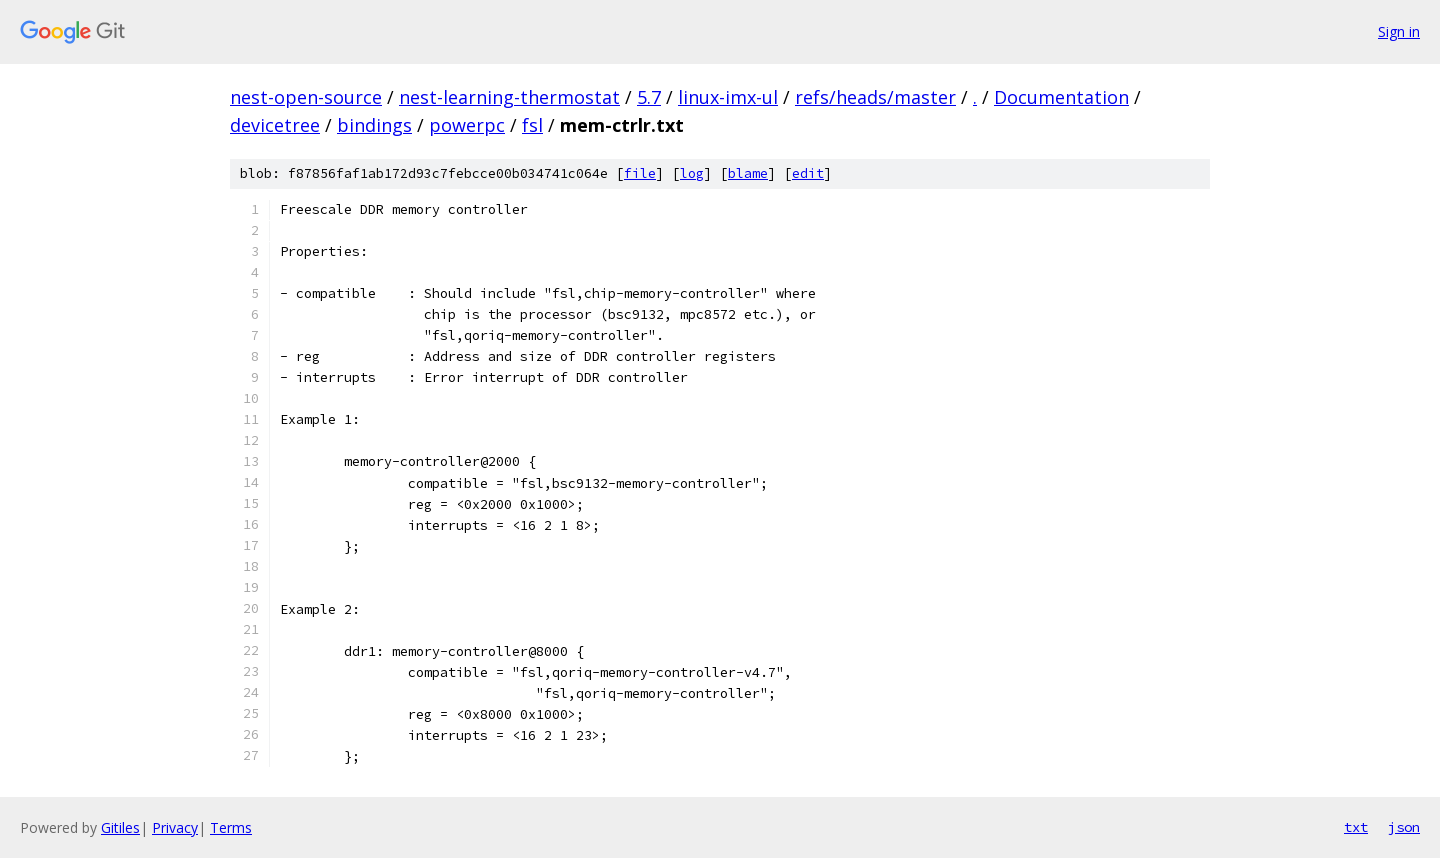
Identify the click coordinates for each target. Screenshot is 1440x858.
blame (748, 173)
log (692, 173)
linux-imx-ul (728, 97)
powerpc (467, 125)
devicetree (275, 125)
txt (1356, 827)
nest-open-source (306, 97)
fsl (532, 125)
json (1404, 827)
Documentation (1061, 97)
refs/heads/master (875, 97)
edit (808, 173)
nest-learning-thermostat (509, 97)
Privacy (175, 827)
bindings (374, 125)
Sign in (1399, 31)
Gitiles (120, 827)
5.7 (649, 97)
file (640, 173)
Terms (231, 827)
